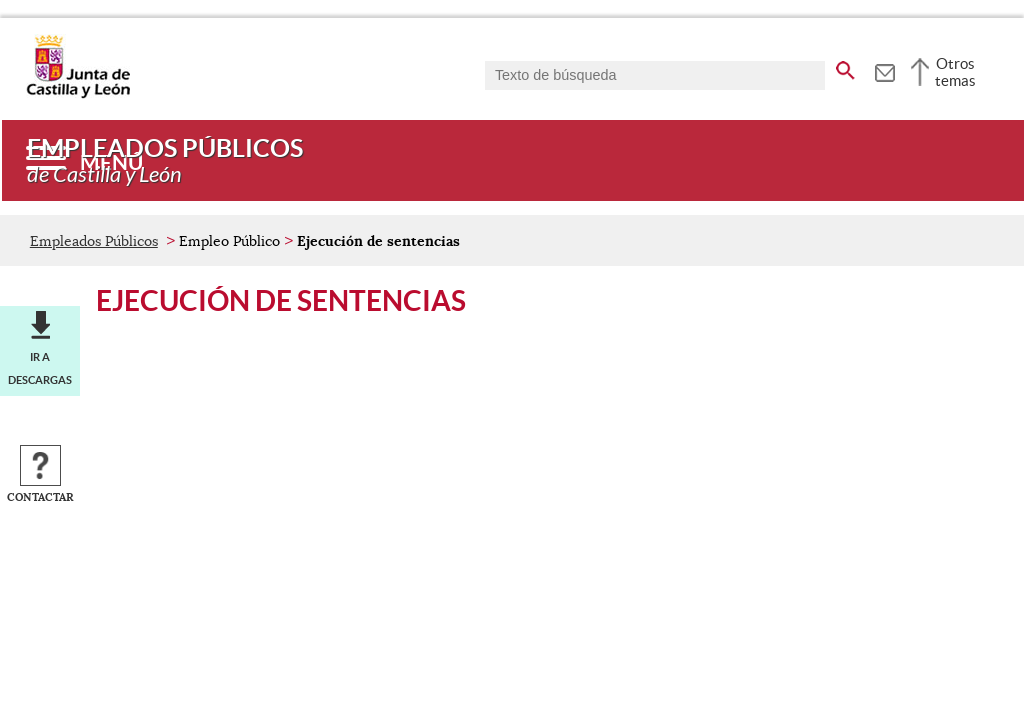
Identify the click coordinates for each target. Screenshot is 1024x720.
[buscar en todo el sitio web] (845, 67)
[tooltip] (884, 70)
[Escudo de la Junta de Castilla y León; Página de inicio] (78, 94)
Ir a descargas (40, 368)
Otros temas (955, 72)
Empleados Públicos (94, 241)
